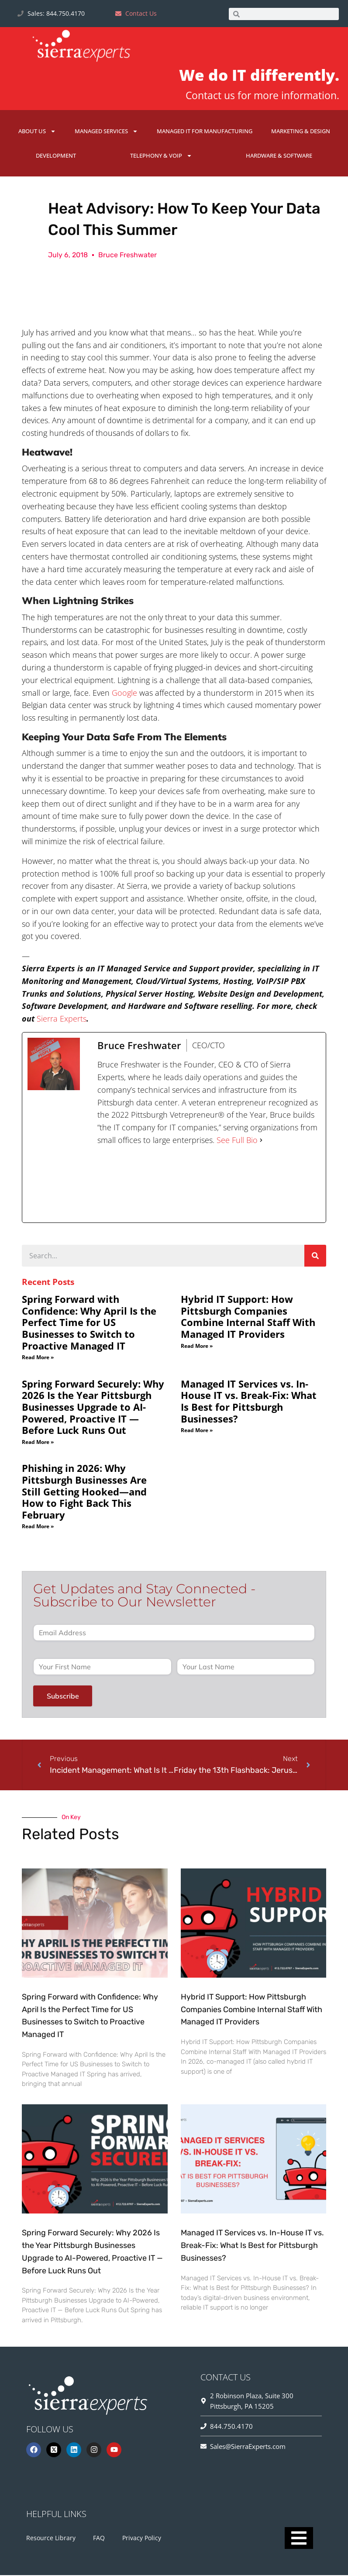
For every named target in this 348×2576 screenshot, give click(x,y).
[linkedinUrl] (299, 1185)
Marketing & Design (300, 131)
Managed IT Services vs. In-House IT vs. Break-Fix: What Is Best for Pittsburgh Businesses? (249, 1402)
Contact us (210, 95)
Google (124, 693)
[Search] (315, 1256)
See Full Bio (237, 1140)
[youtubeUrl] (254, 1185)
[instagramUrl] (209, 1185)
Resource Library (51, 2539)
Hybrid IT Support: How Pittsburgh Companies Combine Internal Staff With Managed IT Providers (248, 1317)
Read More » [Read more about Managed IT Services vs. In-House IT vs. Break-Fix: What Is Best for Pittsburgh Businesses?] (197, 1430)
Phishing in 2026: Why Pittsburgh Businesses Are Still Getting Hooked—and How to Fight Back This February (84, 1492)
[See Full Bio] (261, 1140)
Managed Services (106, 131)
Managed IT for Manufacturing (204, 131)
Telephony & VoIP (161, 155)
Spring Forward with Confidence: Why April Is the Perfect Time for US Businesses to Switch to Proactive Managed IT (89, 1322)
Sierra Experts (61, 1019)
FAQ (99, 2539)
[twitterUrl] (163, 1185)
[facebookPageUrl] (118, 1185)
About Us (37, 131)
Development (56, 155)
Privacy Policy (141, 2539)
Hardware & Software (279, 155)
